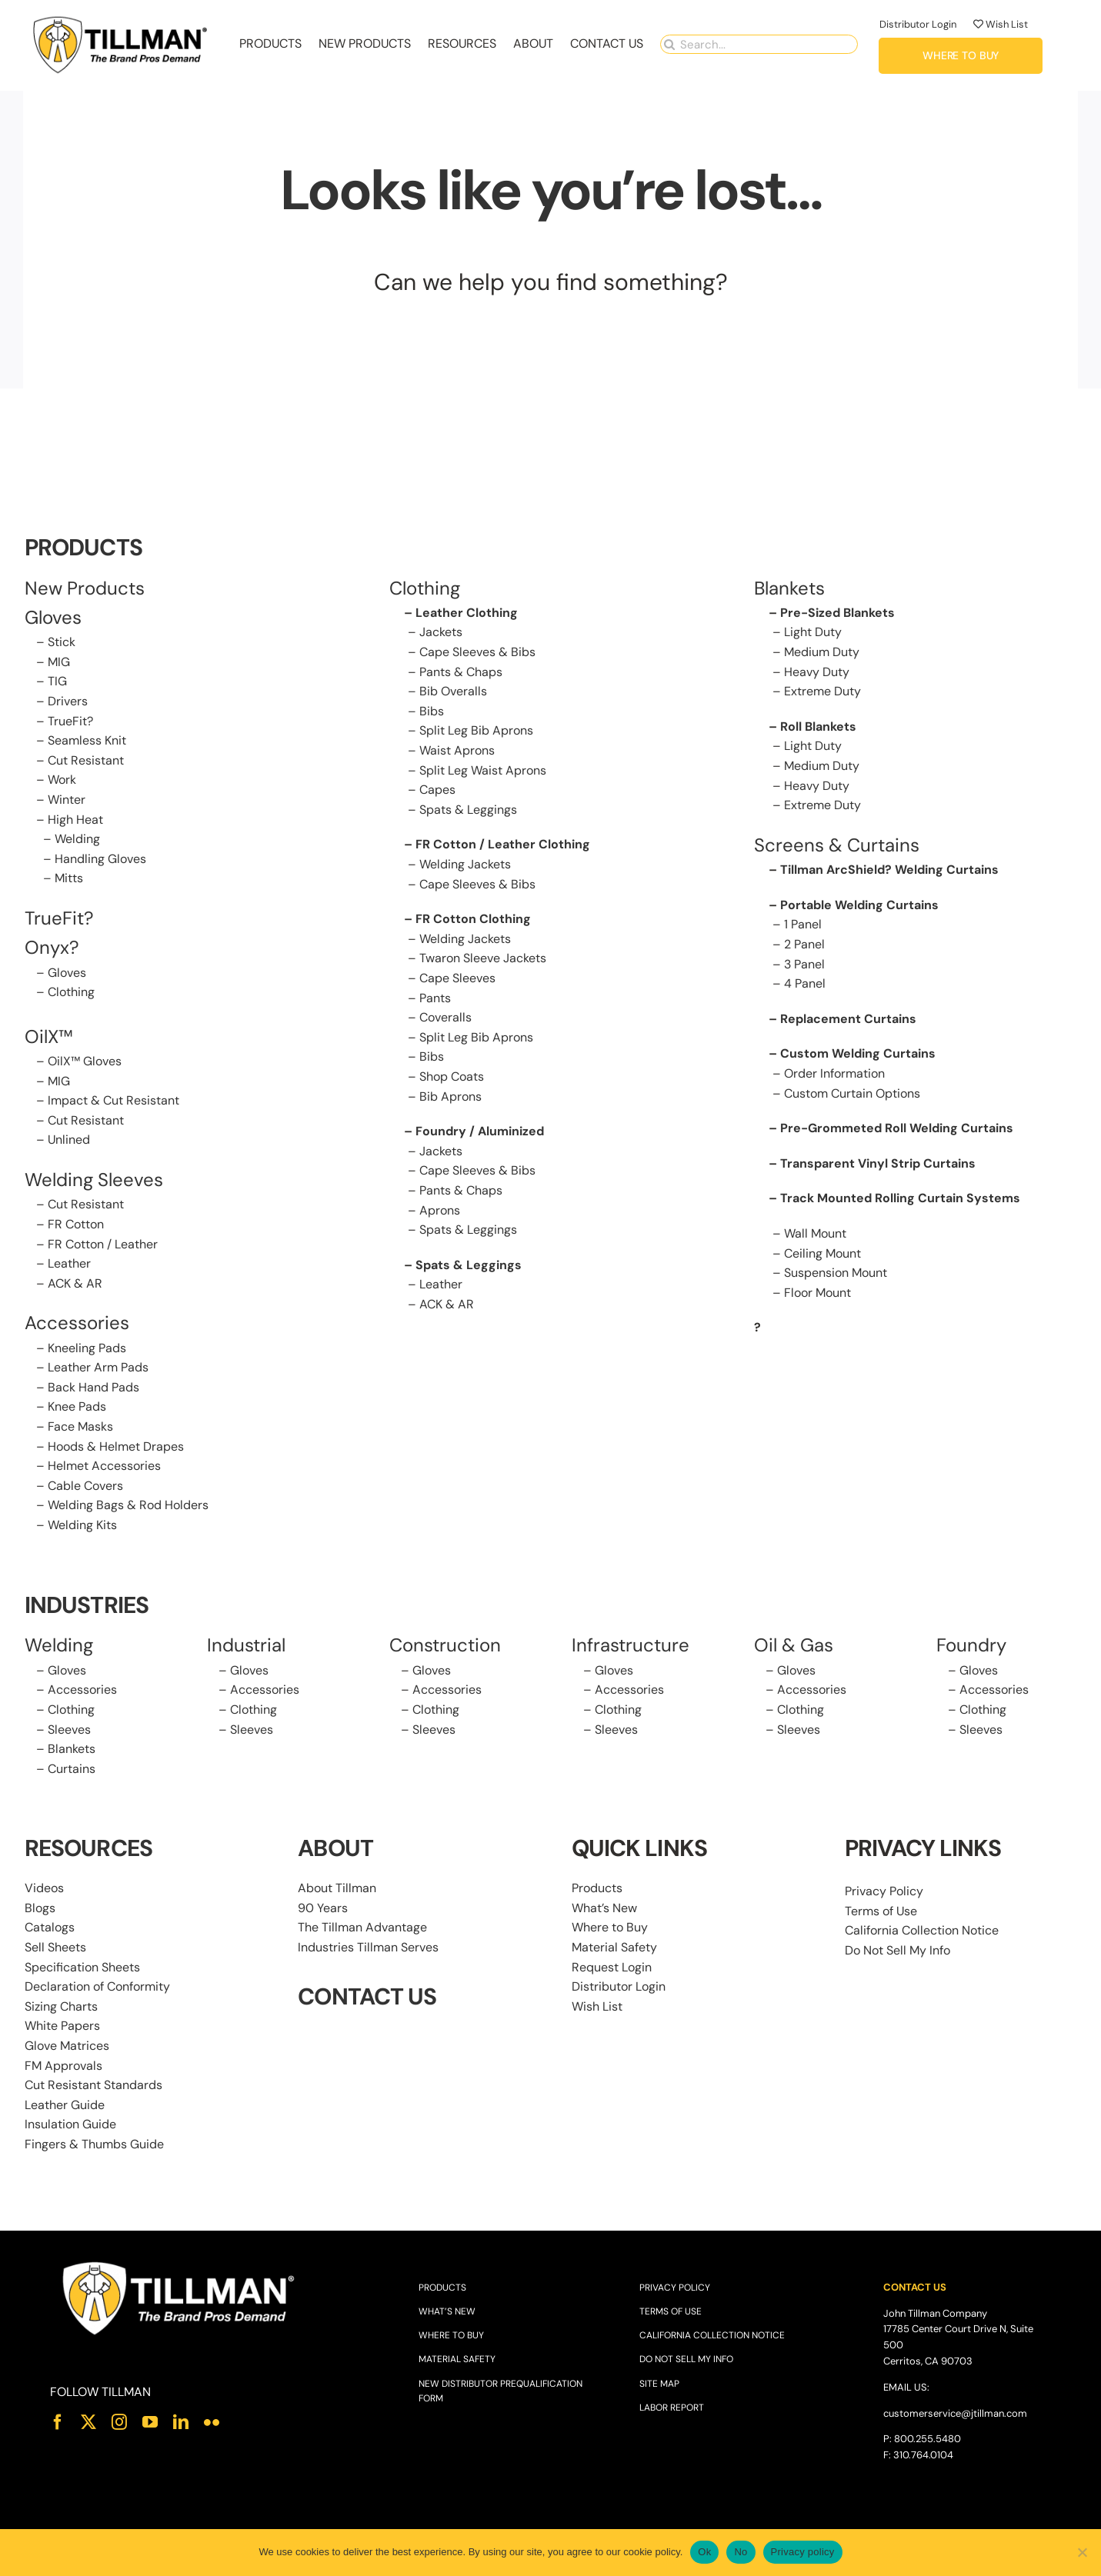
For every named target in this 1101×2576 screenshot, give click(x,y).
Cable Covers (85, 1486)
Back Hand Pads (93, 1388)
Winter (66, 801)
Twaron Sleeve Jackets (482, 959)
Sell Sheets (55, 1948)
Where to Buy (610, 1929)
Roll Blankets (818, 727)
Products (597, 1889)
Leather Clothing (466, 613)
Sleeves (69, 1730)
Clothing (71, 993)
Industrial (246, 1646)
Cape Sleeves (457, 979)
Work (62, 781)
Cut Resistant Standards (93, 2086)
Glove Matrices (67, 2046)
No (740, 2552)
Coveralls (445, 1019)
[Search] (669, 42)
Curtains (71, 1769)
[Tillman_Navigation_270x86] (121, 18)
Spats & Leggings (468, 810)
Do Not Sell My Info (897, 1951)
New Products (85, 589)
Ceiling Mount (822, 1254)
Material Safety (614, 1948)
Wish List (1000, 22)
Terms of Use (881, 1912)
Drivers (68, 703)
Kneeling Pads (87, 1349)
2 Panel (804, 946)
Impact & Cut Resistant (113, 1102)
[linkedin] (181, 2423)
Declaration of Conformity (97, 1988)
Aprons (439, 1211)
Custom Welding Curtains (858, 1055)
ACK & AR (75, 1284)
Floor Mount (817, 1293)
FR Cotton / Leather (103, 1245)
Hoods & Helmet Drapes (116, 1447)
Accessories (77, 1324)
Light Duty (813, 633)
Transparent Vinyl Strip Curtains (878, 1164)
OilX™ (49, 1037)
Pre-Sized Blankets (837, 613)
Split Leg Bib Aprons (476, 732)
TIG (57, 683)
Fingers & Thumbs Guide (94, 2145)
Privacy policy (803, 2552)
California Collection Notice (922, 1932)
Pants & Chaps (460, 673)
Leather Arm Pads (98, 1369)
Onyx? (52, 949)
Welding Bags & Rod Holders (128, 1506)
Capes (437, 791)
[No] (1081, 2552)
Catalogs (50, 1929)
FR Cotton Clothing (473, 920)
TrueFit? (70, 722)
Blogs (40, 1909)
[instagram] (119, 2423)
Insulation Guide (70, 2126)
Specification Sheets (82, 1968)
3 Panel (804, 965)
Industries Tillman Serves (368, 1948)
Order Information (834, 1074)
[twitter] (88, 2423)
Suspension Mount (835, 1274)
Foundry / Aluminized (479, 1133)
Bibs (431, 712)
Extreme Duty (822, 693)
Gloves (67, 973)
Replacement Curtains (848, 1019)
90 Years (323, 1909)
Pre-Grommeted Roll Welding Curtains (896, 1129)
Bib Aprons (450, 1097)
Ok (704, 2552)
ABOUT (335, 1850)
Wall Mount (815, 1234)
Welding (77, 840)
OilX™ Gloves (85, 1062)
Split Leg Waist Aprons (482, 771)
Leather (69, 1265)
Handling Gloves (100, 859)
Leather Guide (65, 2106)
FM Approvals (63, 2066)
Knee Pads (77, 1408)
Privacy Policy (884, 1893)
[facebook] (57, 2423)
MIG (59, 663)
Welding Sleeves (94, 1180)
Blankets (71, 1750)
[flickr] (211, 2423)
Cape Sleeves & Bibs (477, 653)
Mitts (69, 879)
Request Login (612, 1968)
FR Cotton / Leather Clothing (502, 846)
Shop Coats (451, 1077)
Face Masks (80, 1428)
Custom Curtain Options (852, 1094)
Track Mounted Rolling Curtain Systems (900, 1199)
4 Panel (805, 985)
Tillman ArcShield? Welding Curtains (889, 871)
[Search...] (759, 42)
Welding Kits (82, 1526)
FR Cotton (76, 1225)
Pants (435, 999)
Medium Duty (821, 653)
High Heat (75, 820)
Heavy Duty (816, 673)
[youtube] (150, 2423)
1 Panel (803, 926)
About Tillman (337, 1889)
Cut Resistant (86, 761)
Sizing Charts (61, 2007)
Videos (44, 1889)
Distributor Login (917, 22)
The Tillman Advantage (362, 1929)
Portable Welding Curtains (859, 906)
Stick (61, 643)
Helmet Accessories (104, 1467)
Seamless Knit (87, 742)
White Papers (62, 2027)
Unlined (69, 1141)
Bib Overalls (453, 693)
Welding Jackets (465, 866)
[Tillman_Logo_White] (179, 2264)
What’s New (604, 1909)
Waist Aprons (457, 752)
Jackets (440, 633)
